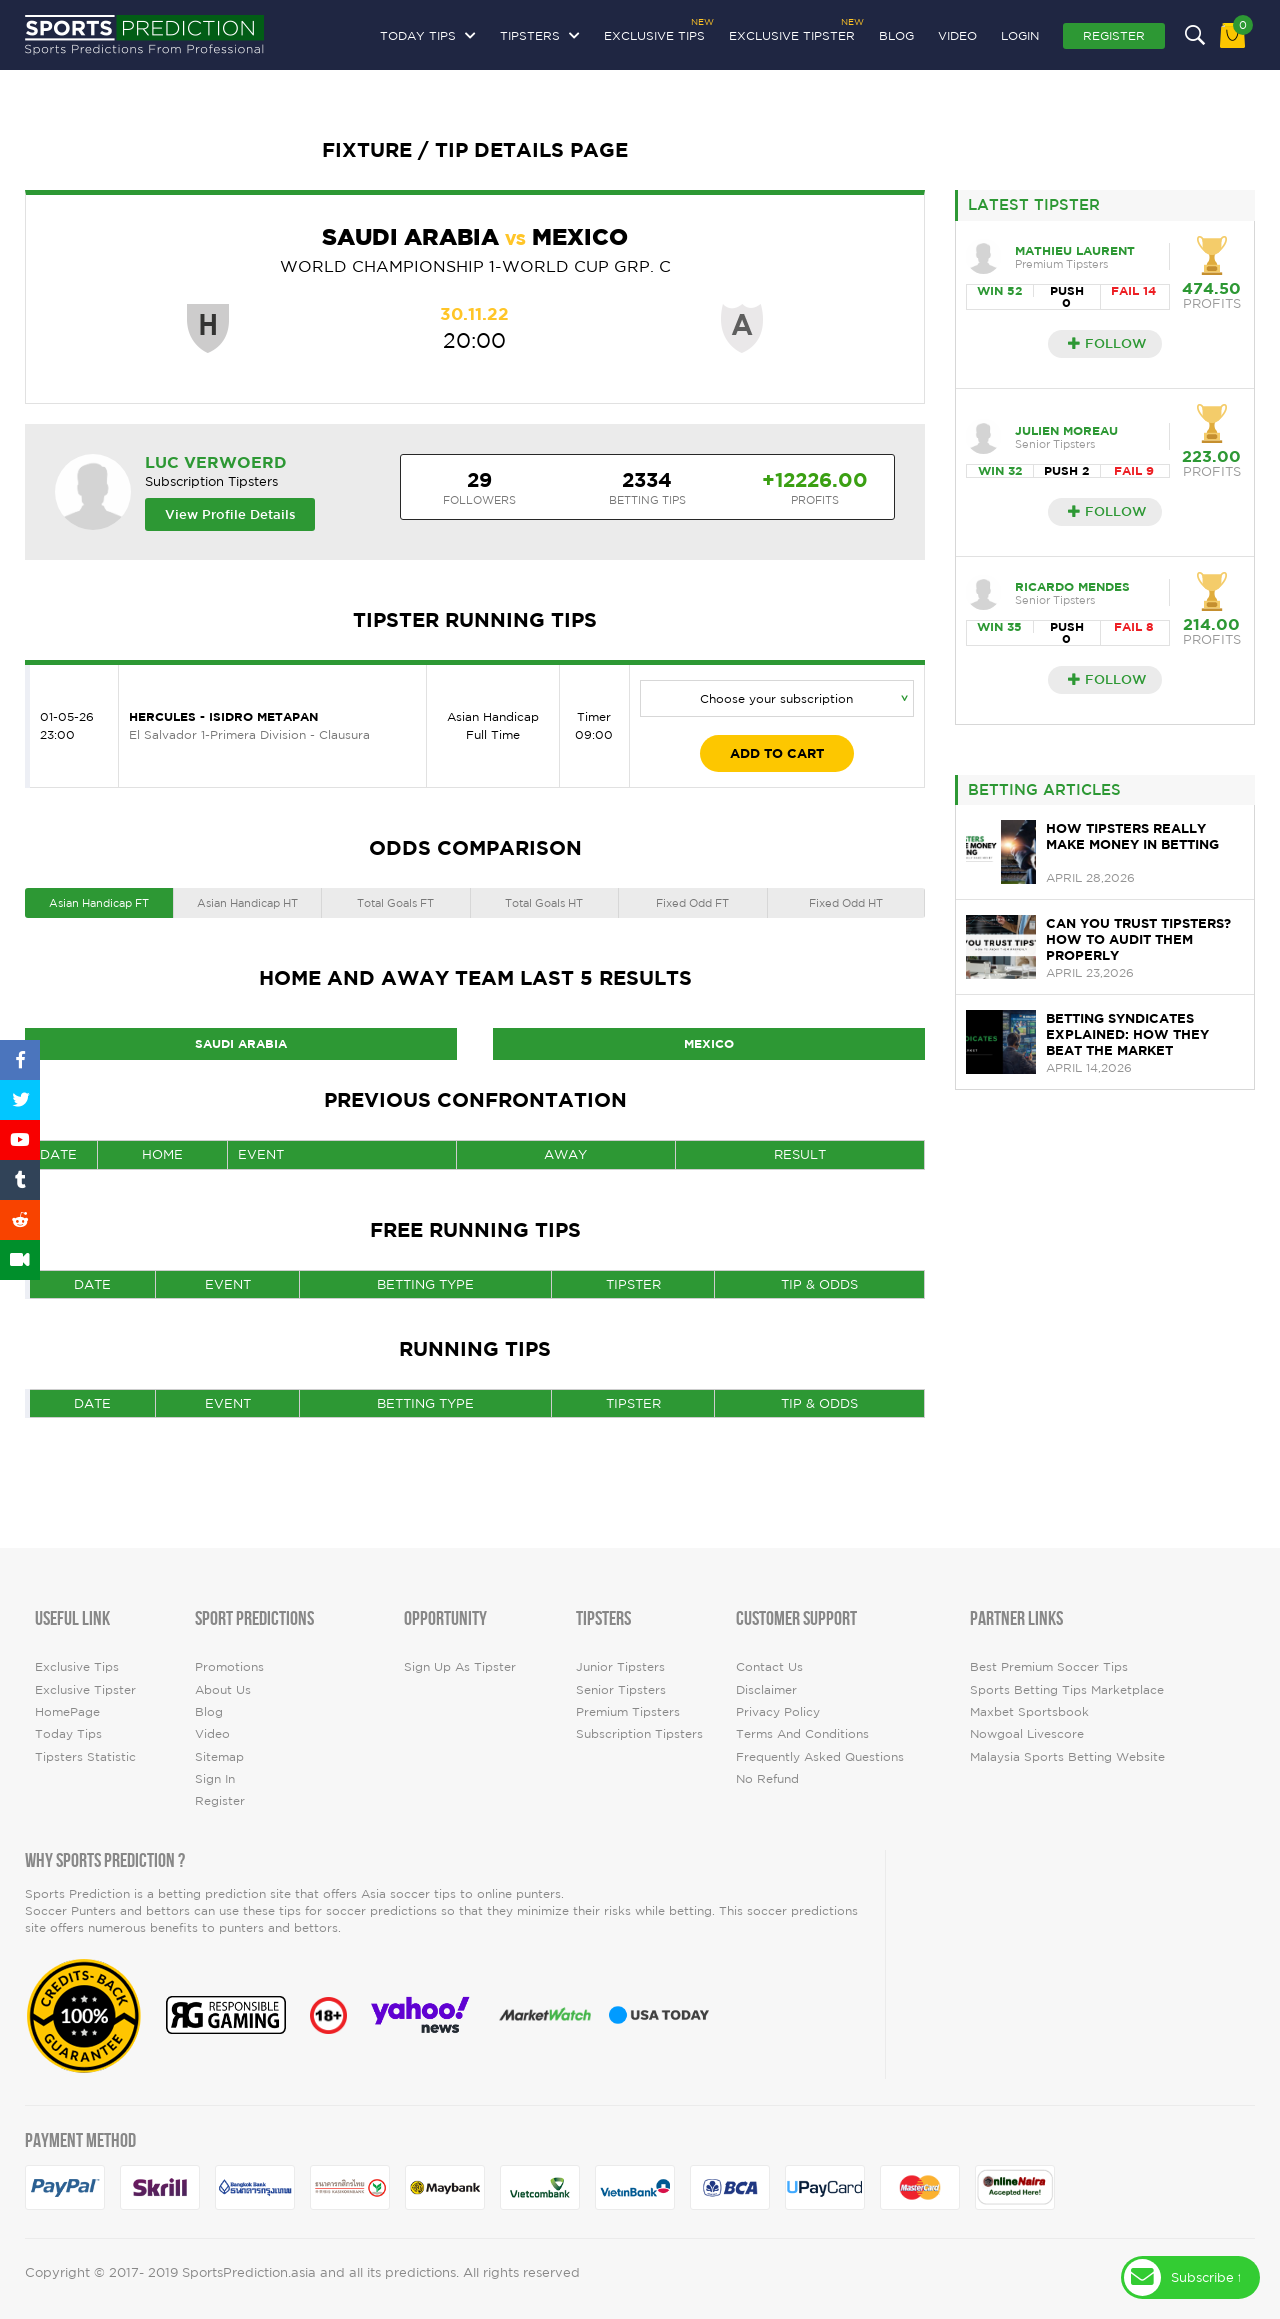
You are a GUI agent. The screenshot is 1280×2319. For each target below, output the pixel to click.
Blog (896, 35)
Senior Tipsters (621, 1689)
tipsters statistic (85, 1756)
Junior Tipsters (620, 1666)
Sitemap (219, 1756)
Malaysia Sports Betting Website (1067, 1756)
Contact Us (769, 1666)
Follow (1107, 343)
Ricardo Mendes (1072, 586)
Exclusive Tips (654, 32)
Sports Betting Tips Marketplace (1067, 1689)
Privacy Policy (778, 1711)
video (957, 35)
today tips (68, 1733)
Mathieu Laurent (1075, 250)
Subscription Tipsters (639, 1733)
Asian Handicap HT (247, 903)
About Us (223, 1689)
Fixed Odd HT (846, 903)
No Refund (767, 1778)
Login (1020, 35)
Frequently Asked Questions (820, 1756)
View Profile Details (230, 514)
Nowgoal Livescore (1027, 1733)
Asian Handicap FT (99, 903)
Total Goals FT (395, 903)
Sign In (215, 1778)
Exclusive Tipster (792, 32)
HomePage (67, 1711)
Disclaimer (766, 1689)
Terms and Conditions (802, 1733)
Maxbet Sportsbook (1029, 1711)
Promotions (229, 1666)
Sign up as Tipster (460, 1666)
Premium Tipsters (628, 1711)
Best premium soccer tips (1049, 1666)
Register (1114, 35)
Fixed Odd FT (692, 903)
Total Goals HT (544, 903)
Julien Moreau (1066, 430)
